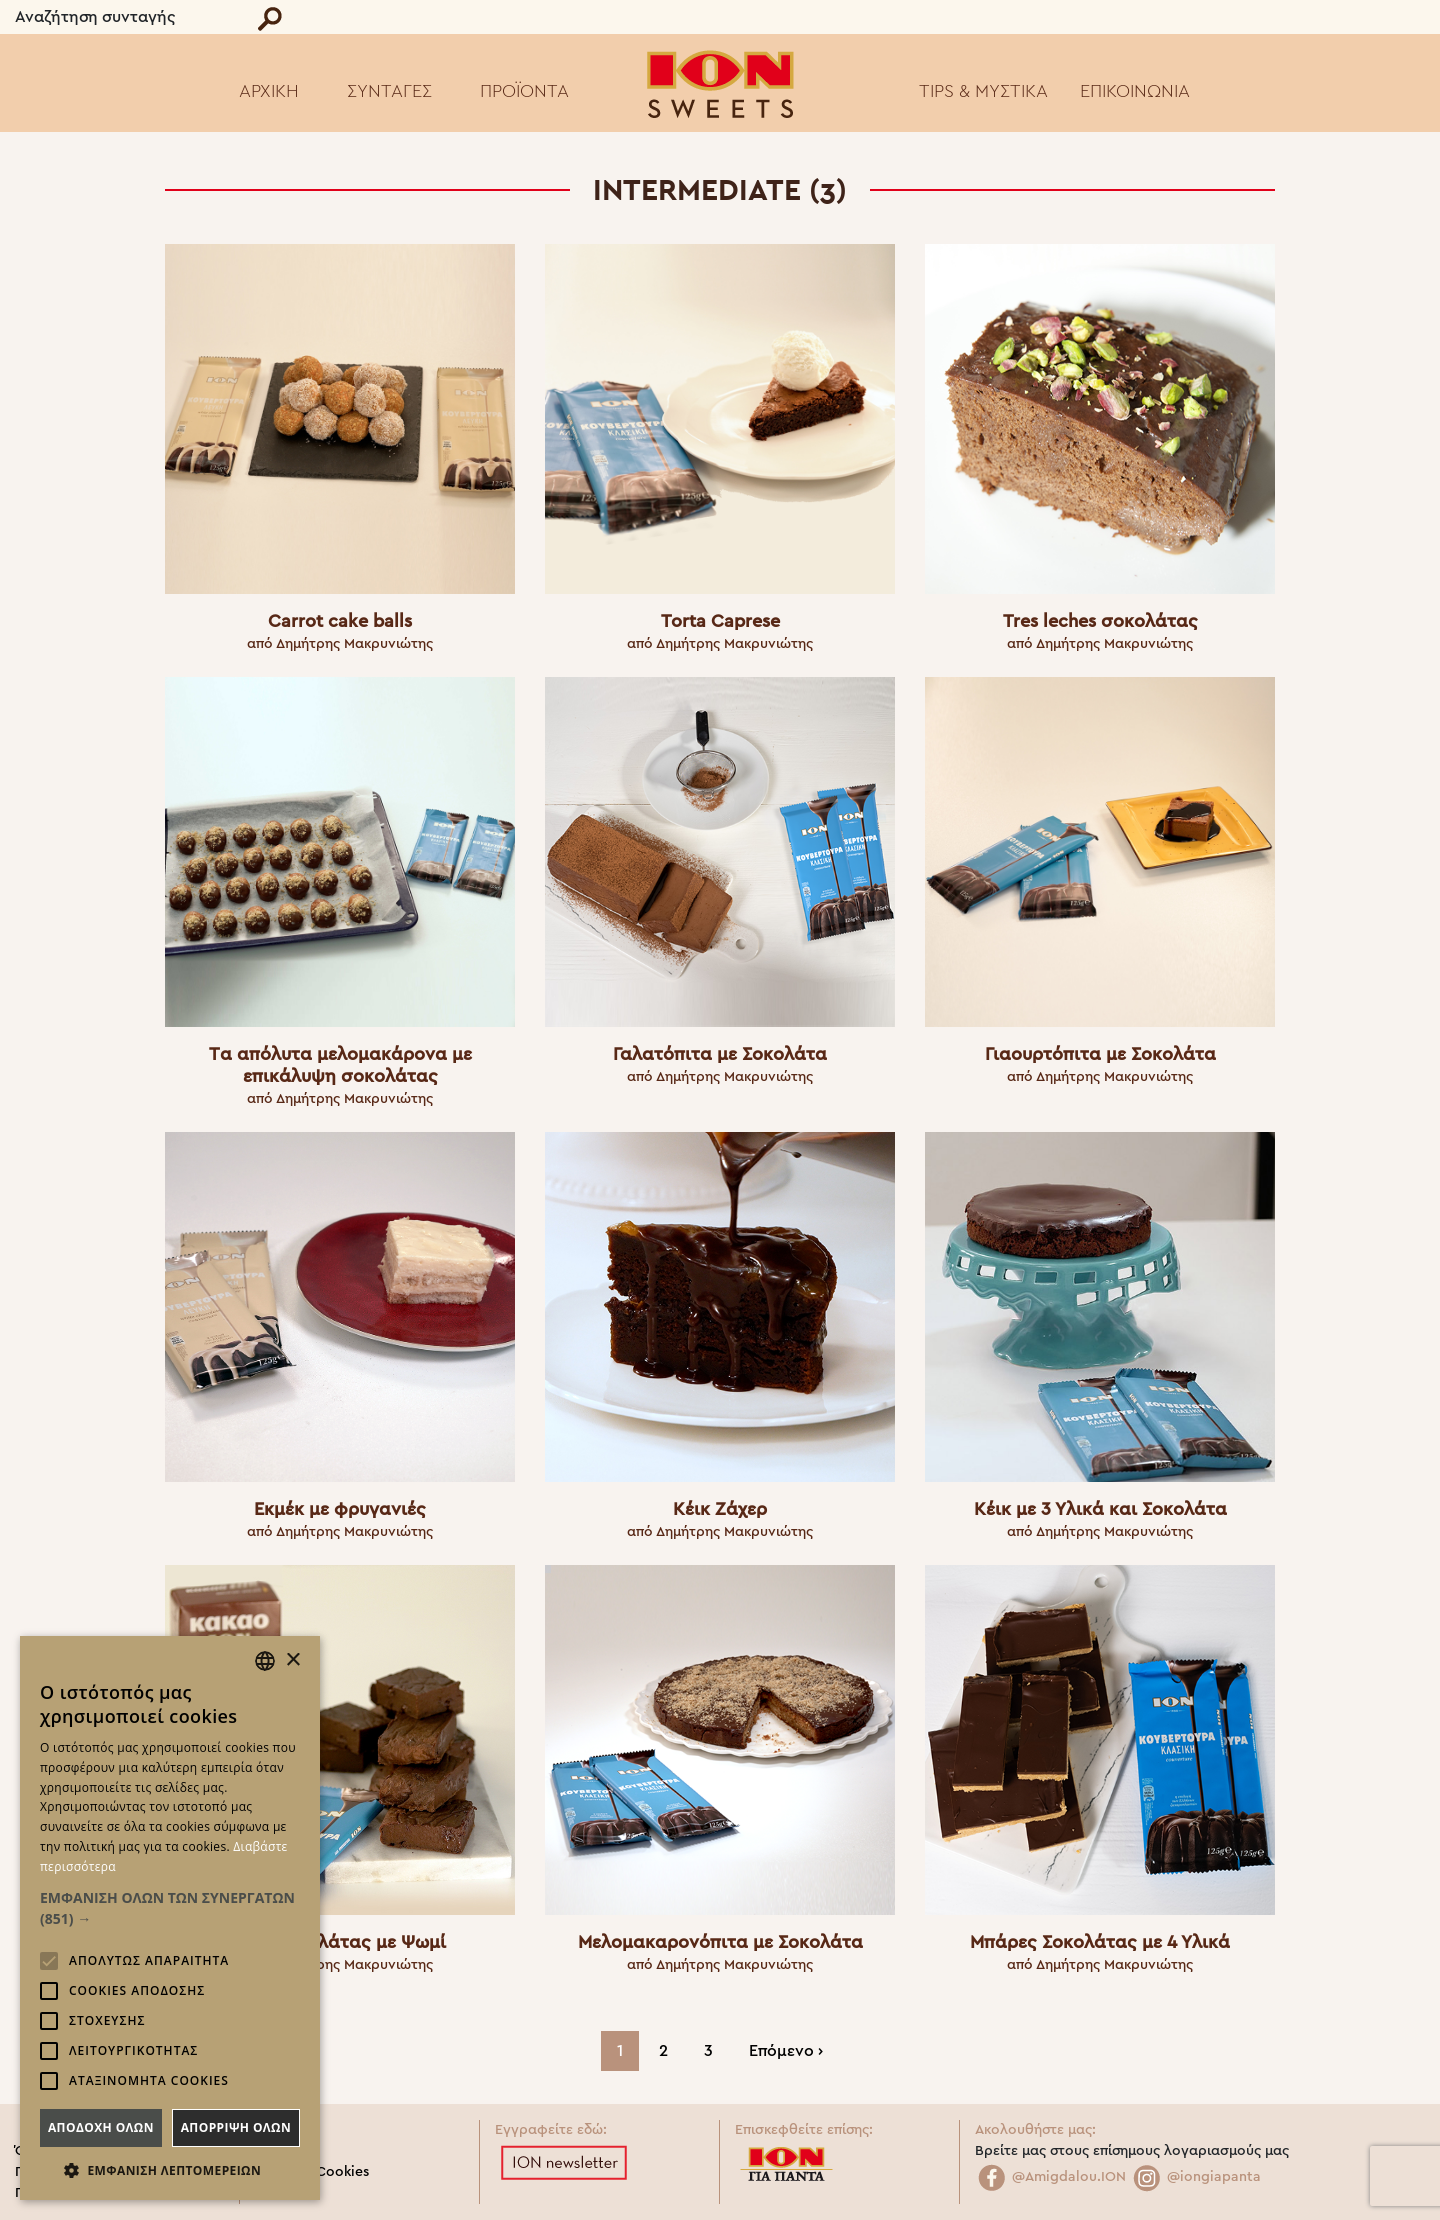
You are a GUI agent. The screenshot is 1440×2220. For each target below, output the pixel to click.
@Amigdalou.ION (1050, 2177)
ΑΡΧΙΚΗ (269, 91)
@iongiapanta (1195, 2177)
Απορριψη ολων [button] (236, 2127)
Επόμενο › (786, 2051)
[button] (170, 1908)
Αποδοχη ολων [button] (101, 2127)
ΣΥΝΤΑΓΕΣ (389, 91)
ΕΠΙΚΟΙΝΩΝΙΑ (1135, 91)
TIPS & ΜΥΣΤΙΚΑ (983, 91)
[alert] (170, 1918)
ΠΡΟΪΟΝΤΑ (524, 91)
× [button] (292, 1660)
